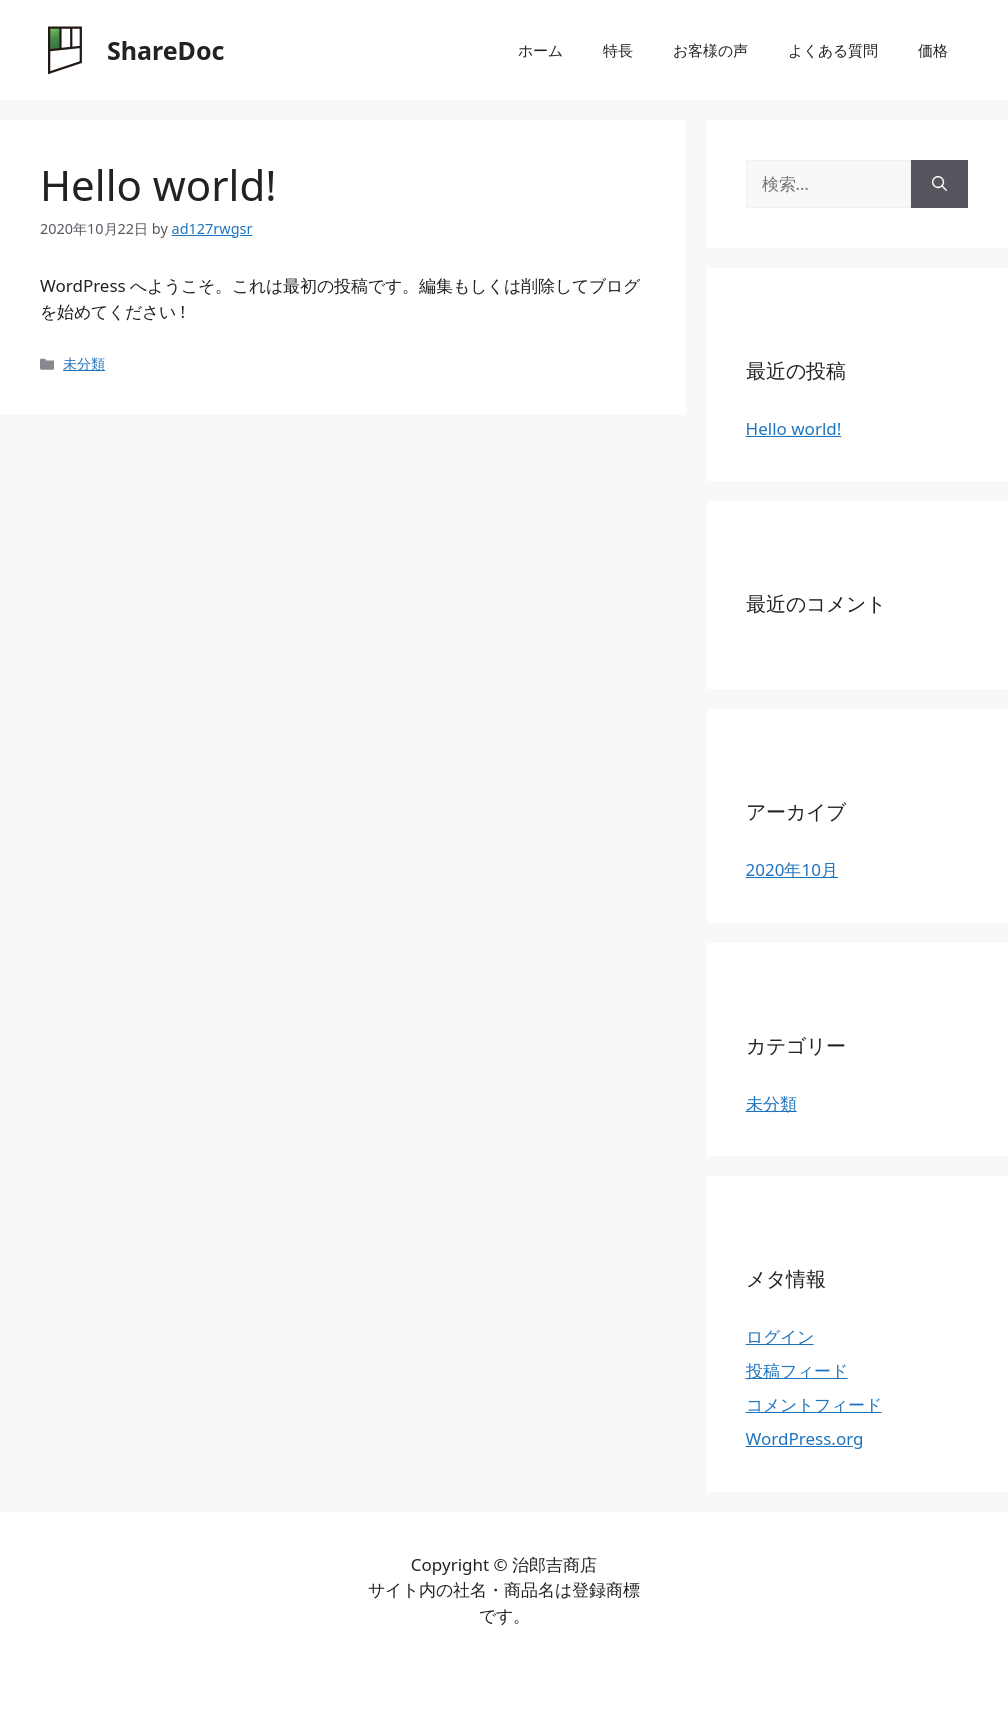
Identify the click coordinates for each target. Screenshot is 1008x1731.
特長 (618, 50)
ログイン (780, 1336)
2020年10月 (792, 869)
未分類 (84, 363)
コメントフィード (814, 1404)
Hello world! (794, 428)
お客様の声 (710, 50)
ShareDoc (165, 50)
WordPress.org (805, 1438)
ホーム (540, 50)
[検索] (939, 184)
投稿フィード (797, 1370)
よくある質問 (833, 50)
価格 (933, 50)
